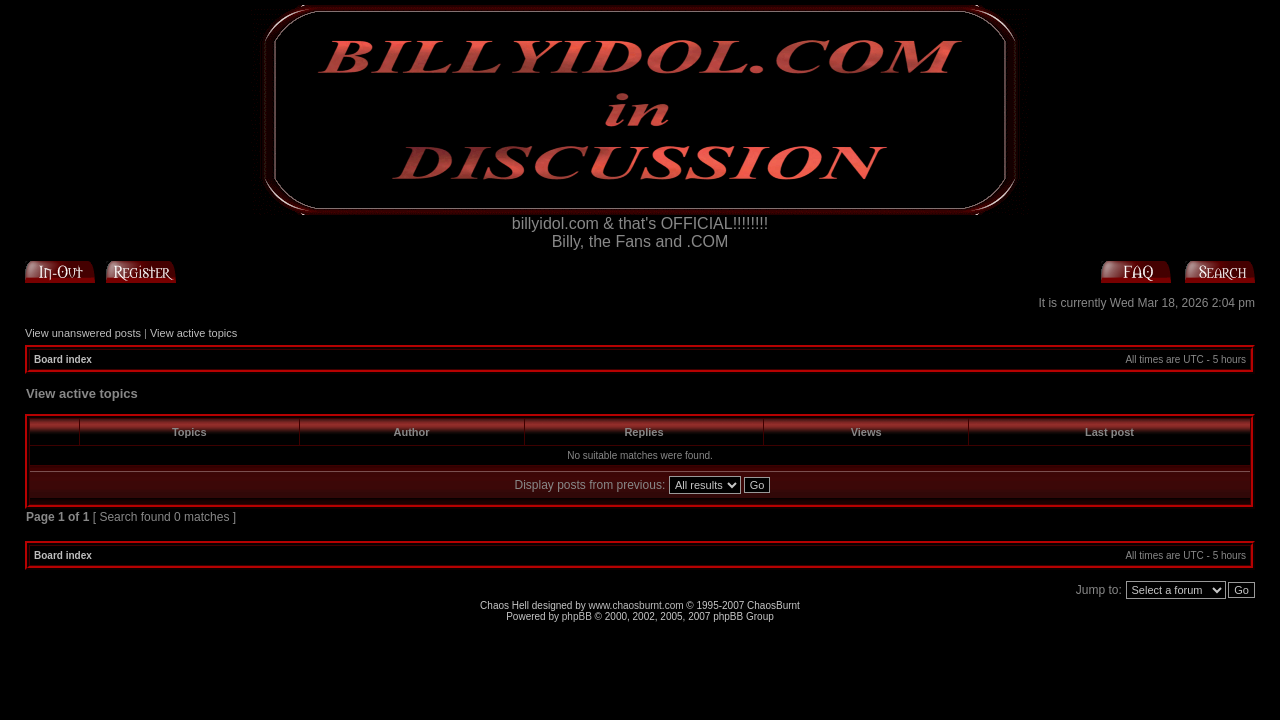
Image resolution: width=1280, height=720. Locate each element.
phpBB (577, 616)
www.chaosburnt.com (636, 605)
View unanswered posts (83, 333)
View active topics (193, 333)
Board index (63, 359)
